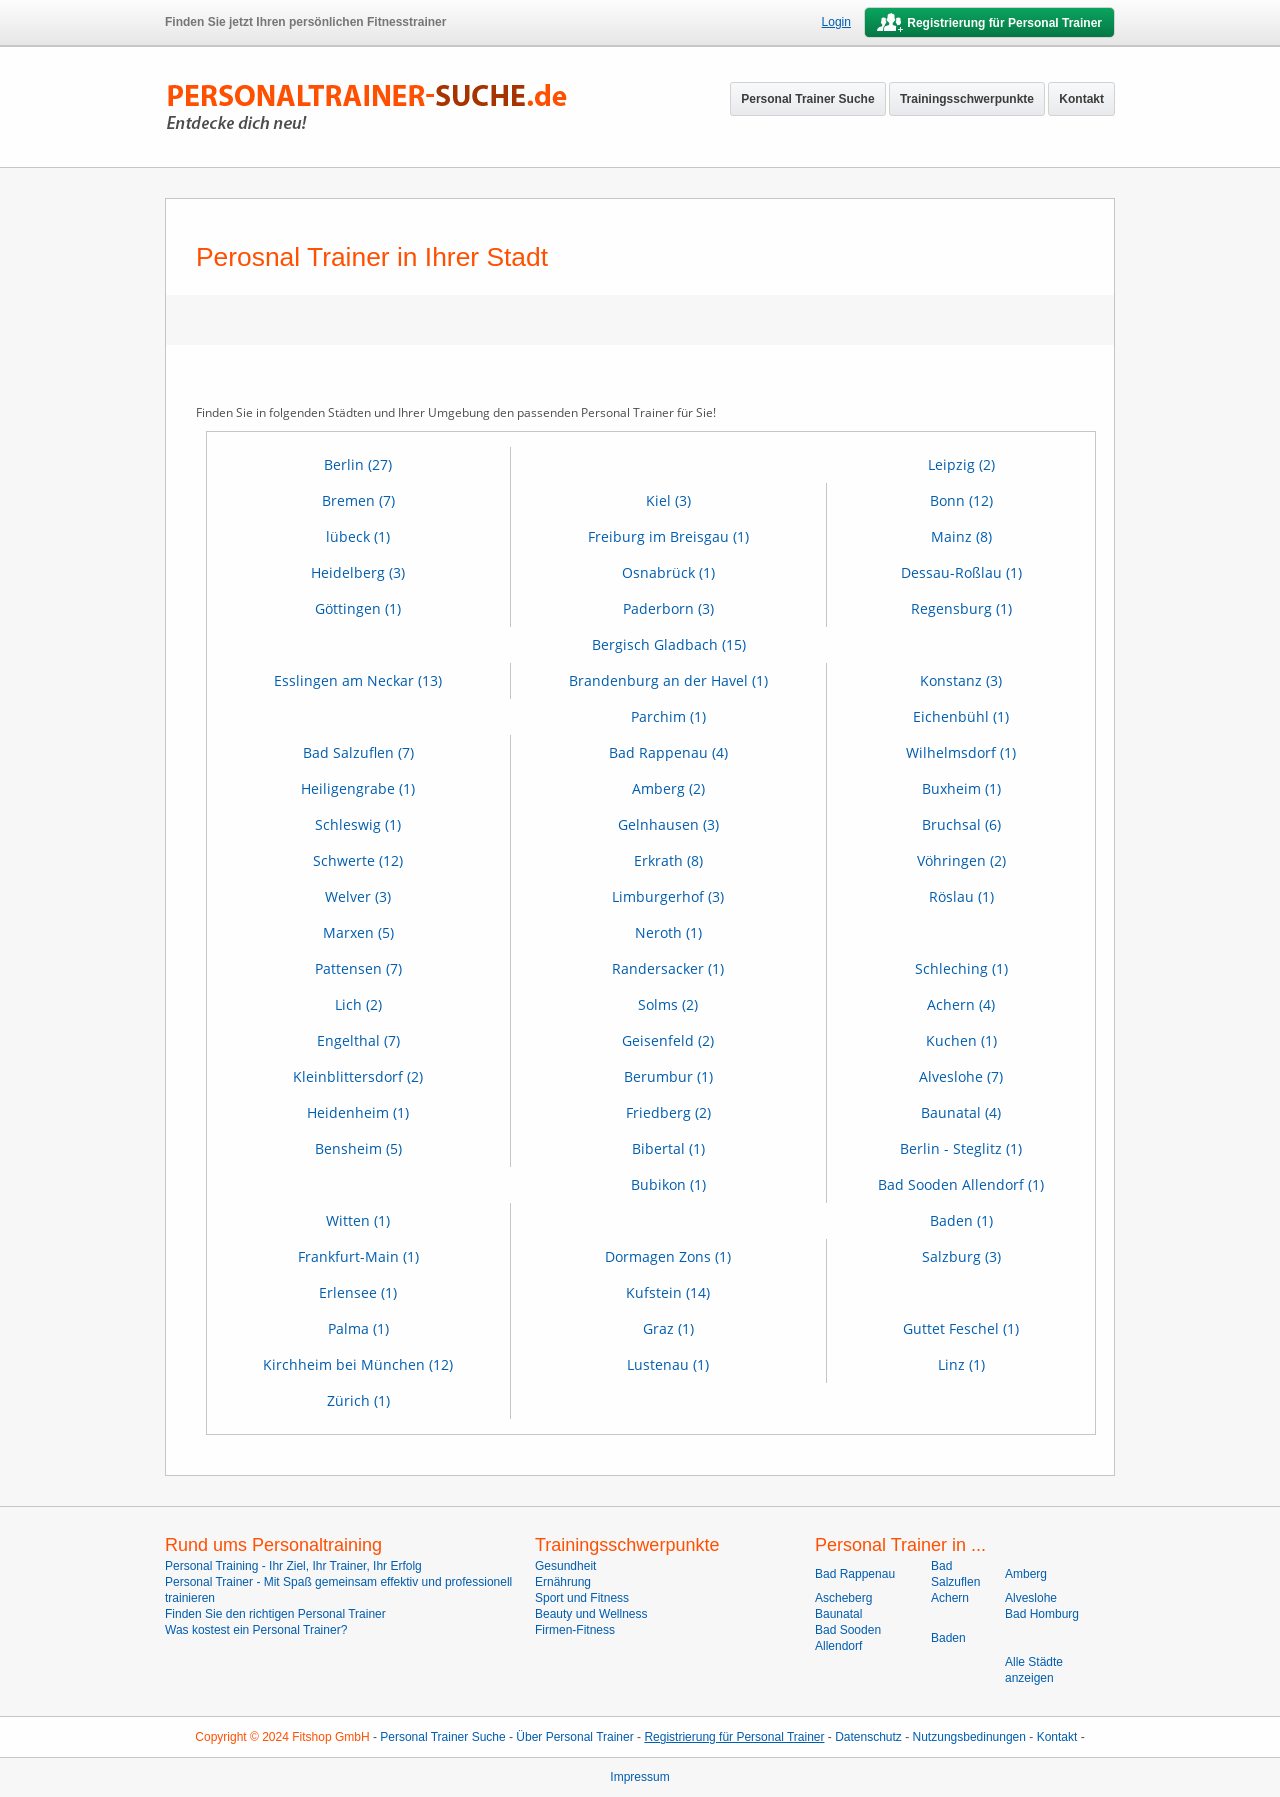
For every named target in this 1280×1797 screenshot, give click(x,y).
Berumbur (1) (668, 1076)
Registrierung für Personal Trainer (734, 1737)
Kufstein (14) (668, 1292)
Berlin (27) (358, 464)
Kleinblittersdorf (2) (358, 1076)
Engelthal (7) (358, 1040)
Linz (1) (961, 1364)
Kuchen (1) (961, 1040)
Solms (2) (668, 1004)
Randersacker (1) (668, 968)
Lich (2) (358, 1004)
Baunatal (838, 1614)
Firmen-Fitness (575, 1630)
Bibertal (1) (668, 1148)
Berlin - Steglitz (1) (961, 1148)
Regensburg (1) (961, 608)
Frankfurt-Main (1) (358, 1256)
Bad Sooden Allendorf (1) (961, 1184)
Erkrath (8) (668, 860)
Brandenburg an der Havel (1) (668, 680)
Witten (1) (358, 1220)
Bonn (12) (961, 500)
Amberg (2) (668, 788)
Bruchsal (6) (961, 824)
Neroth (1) (668, 932)
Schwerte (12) (358, 860)
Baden (948, 1638)
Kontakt (1081, 99)
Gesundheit (565, 1566)
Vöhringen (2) (961, 860)
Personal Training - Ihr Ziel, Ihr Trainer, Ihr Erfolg (293, 1566)
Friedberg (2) (668, 1112)
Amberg (1026, 1574)
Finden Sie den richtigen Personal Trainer (275, 1614)
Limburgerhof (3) (668, 896)
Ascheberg (843, 1598)
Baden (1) (961, 1220)
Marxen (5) (358, 932)
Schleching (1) (961, 968)
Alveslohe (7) (961, 1076)
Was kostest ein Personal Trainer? (256, 1630)
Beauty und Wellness (591, 1614)
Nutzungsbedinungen (969, 1737)
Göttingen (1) (358, 608)
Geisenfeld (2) (668, 1040)
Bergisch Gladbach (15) (669, 644)
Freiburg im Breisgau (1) (668, 536)
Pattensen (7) (358, 968)
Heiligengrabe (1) (358, 788)
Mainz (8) (961, 536)
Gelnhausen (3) (668, 824)
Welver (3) (358, 896)
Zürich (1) (358, 1400)
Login (836, 22)
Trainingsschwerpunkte (967, 99)
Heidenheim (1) (358, 1112)
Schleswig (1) (358, 824)
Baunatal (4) (961, 1112)
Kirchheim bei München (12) (358, 1364)
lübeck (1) (358, 536)
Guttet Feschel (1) (961, 1328)
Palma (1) (358, 1328)
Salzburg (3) (961, 1256)
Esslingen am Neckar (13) (358, 680)
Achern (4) (961, 1004)
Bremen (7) (358, 500)
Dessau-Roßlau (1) (961, 572)
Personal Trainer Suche (807, 99)
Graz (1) (668, 1328)
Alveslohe (1031, 1598)
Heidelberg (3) (358, 572)
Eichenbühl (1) (961, 716)
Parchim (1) (668, 716)
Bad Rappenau (855, 1574)
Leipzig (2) (961, 464)
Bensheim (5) (358, 1148)
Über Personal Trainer (574, 1737)
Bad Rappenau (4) (668, 752)
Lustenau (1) (668, 1364)
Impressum (639, 1777)
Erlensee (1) (358, 1292)
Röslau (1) (961, 896)
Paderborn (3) (668, 608)
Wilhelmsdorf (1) (961, 752)
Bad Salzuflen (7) (358, 752)
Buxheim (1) (961, 788)
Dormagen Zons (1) (668, 1256)
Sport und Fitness (582, 1598)
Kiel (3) (668, 500)
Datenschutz (868, 1737)
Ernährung (563, 1582)
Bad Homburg (1042, 1614)
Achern (950, 1598)
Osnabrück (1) (668, 572)
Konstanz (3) (961, 680)
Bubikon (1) (668, 1184)
